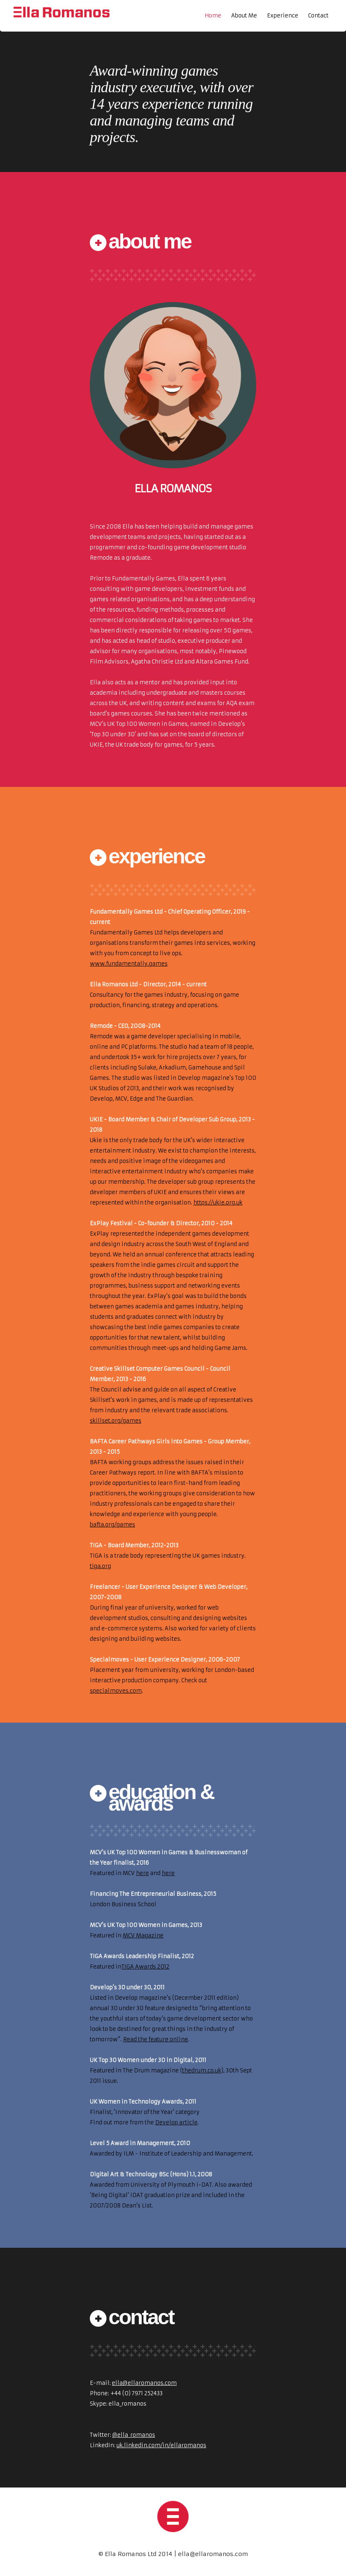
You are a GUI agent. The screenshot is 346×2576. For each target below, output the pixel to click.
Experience (282, 15)
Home (213, 15)
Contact (318, 15)
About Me (244, 15)
